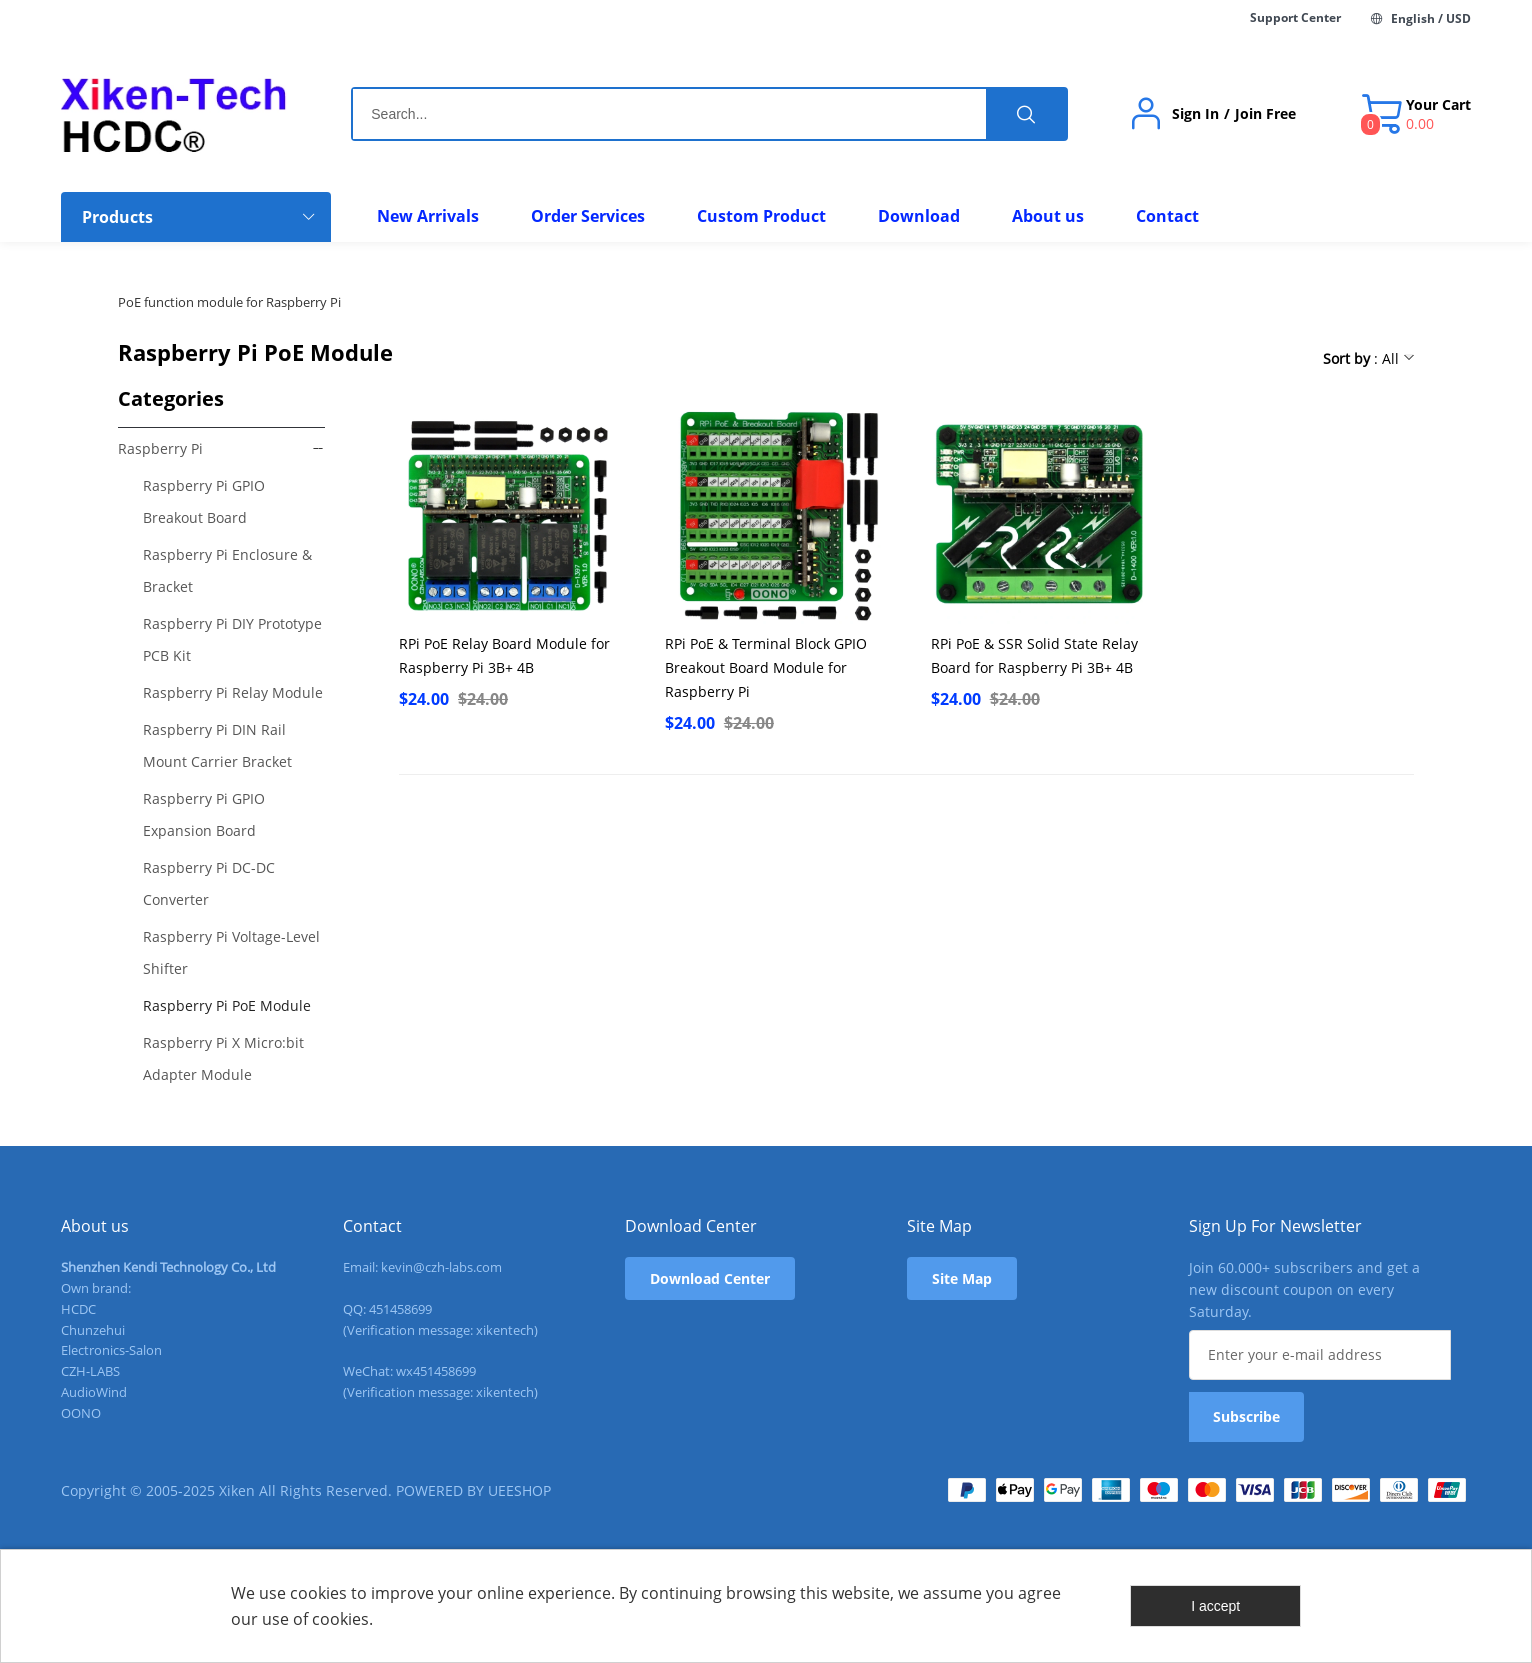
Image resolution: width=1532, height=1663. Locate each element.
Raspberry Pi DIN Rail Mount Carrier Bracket (217, 745)
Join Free (1265, 114)
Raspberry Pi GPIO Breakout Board (204, 501)
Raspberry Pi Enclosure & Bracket (227, 570)
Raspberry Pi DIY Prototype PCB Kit (232, 639)
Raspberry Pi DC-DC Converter (209, 883)
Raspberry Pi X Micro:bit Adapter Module (223, 1058)
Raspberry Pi (160, 448)
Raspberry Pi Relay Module (233, 692)
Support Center (1295, 17)
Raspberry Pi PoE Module (227, 1005)
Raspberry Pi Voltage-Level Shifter (231, 952)
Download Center (710, 1278)
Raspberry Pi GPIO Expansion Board (204, 814)
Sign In (1195, 114)
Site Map (962, 1278)
